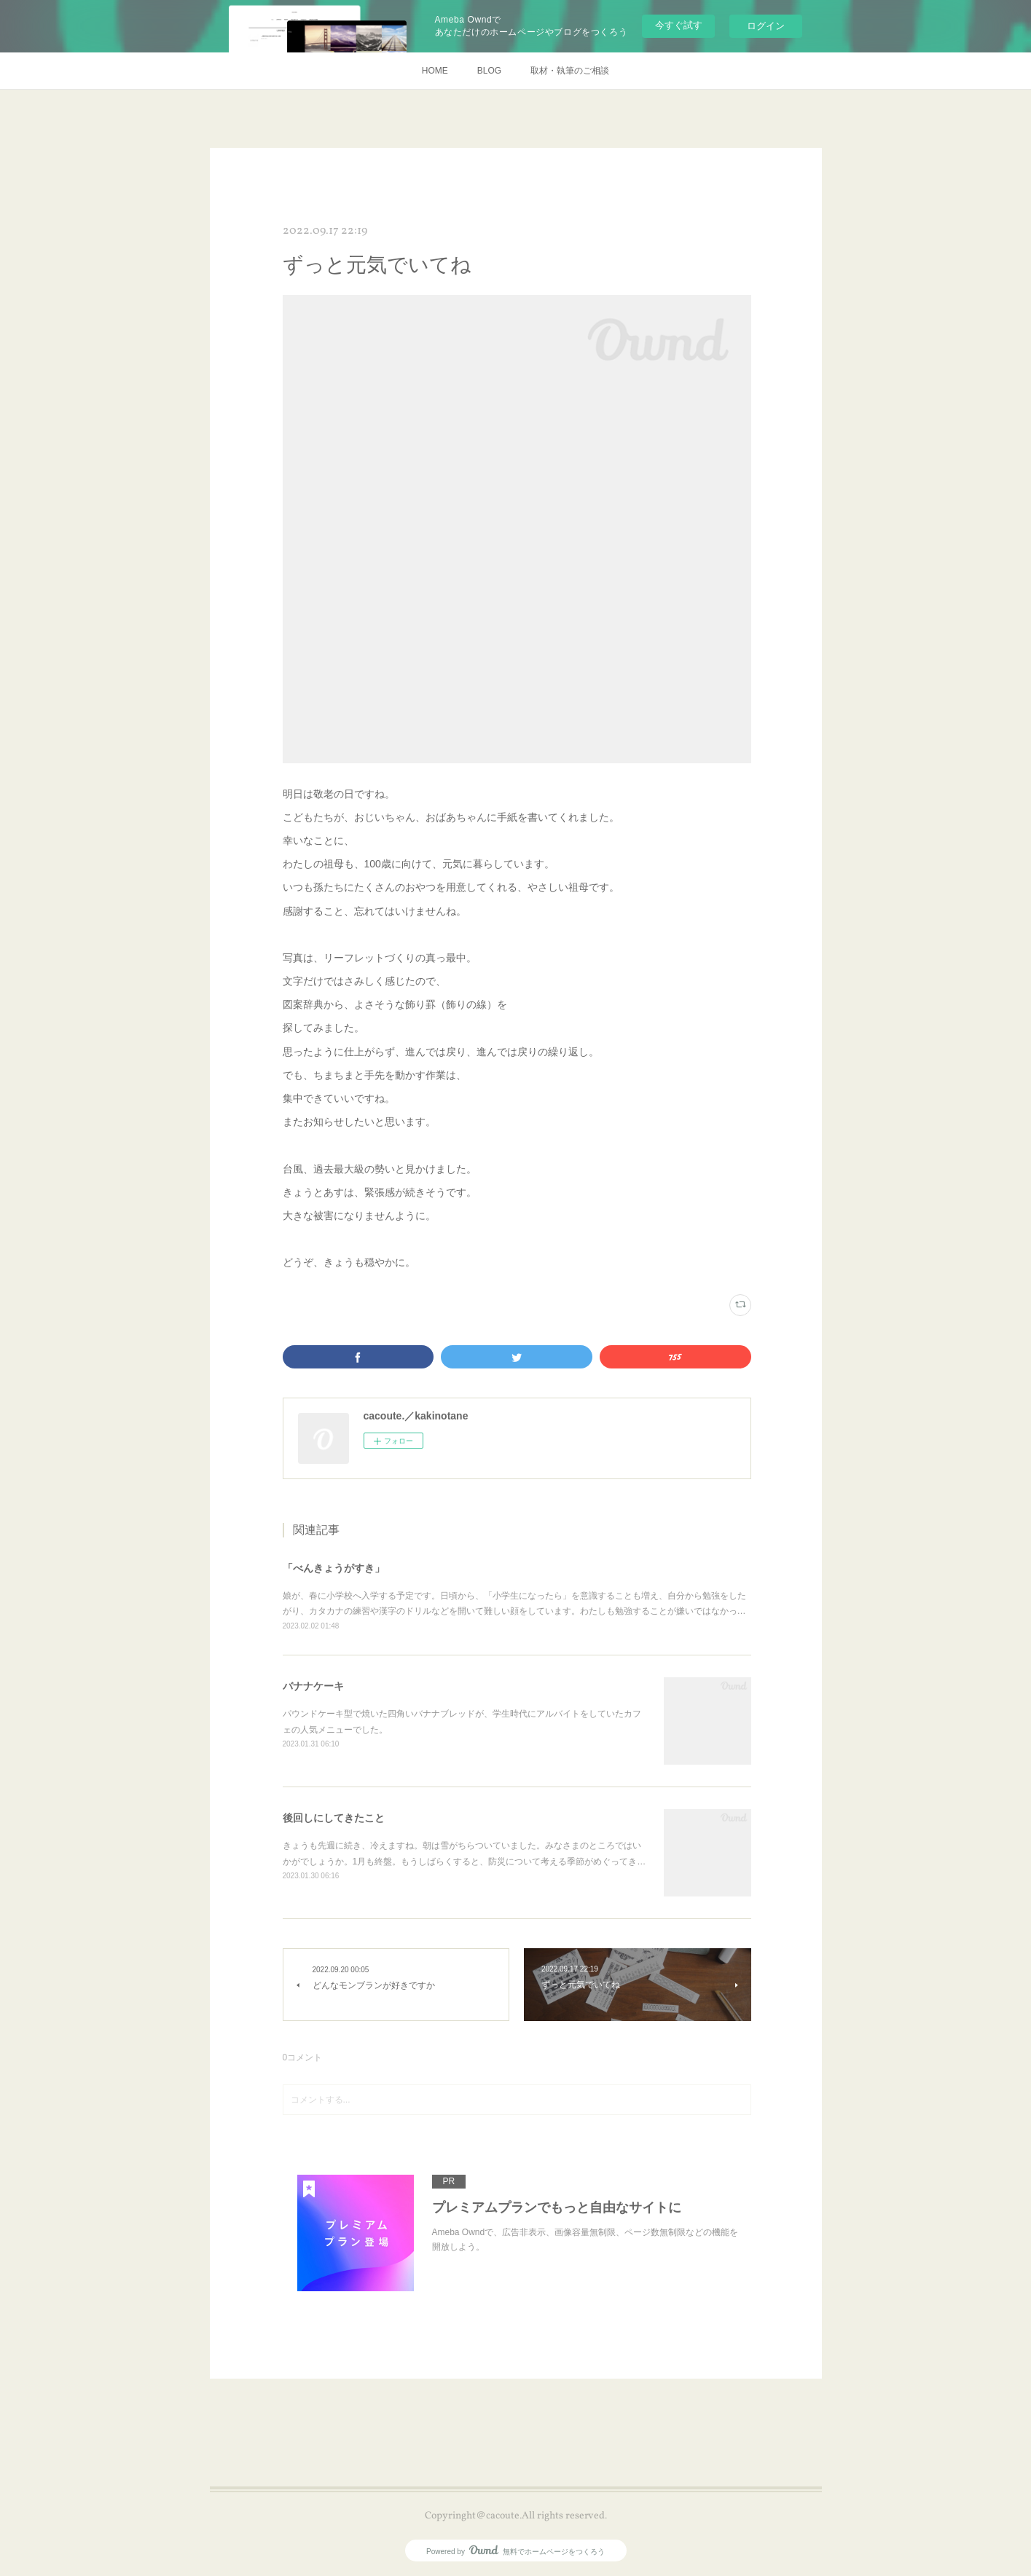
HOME (435, 71)
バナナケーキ (313, 1686)
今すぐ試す (678, 25)
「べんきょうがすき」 (334, 1568)
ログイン (766, 25)
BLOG (489, 71)
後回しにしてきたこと (334, 1818)
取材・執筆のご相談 (569, 71)
